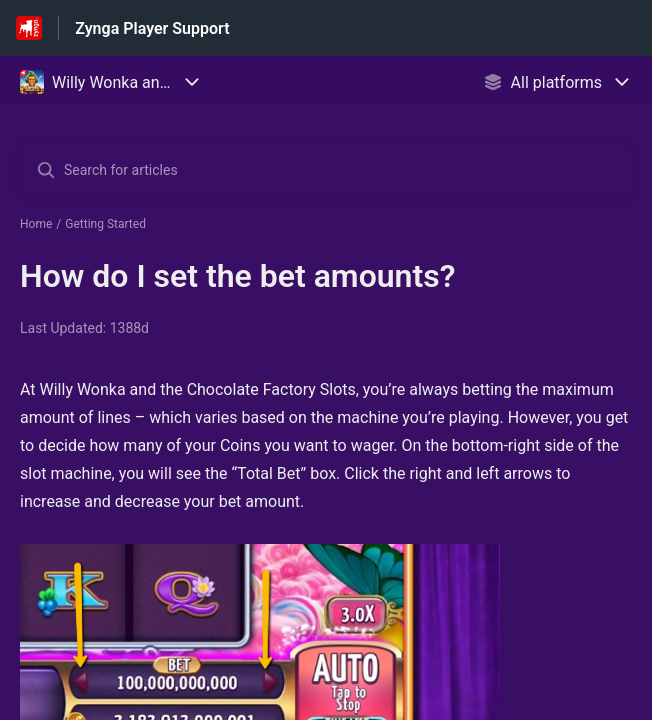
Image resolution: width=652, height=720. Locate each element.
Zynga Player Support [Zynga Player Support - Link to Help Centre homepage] (152, 28)
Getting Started (105, 224)
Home (36, 224)
